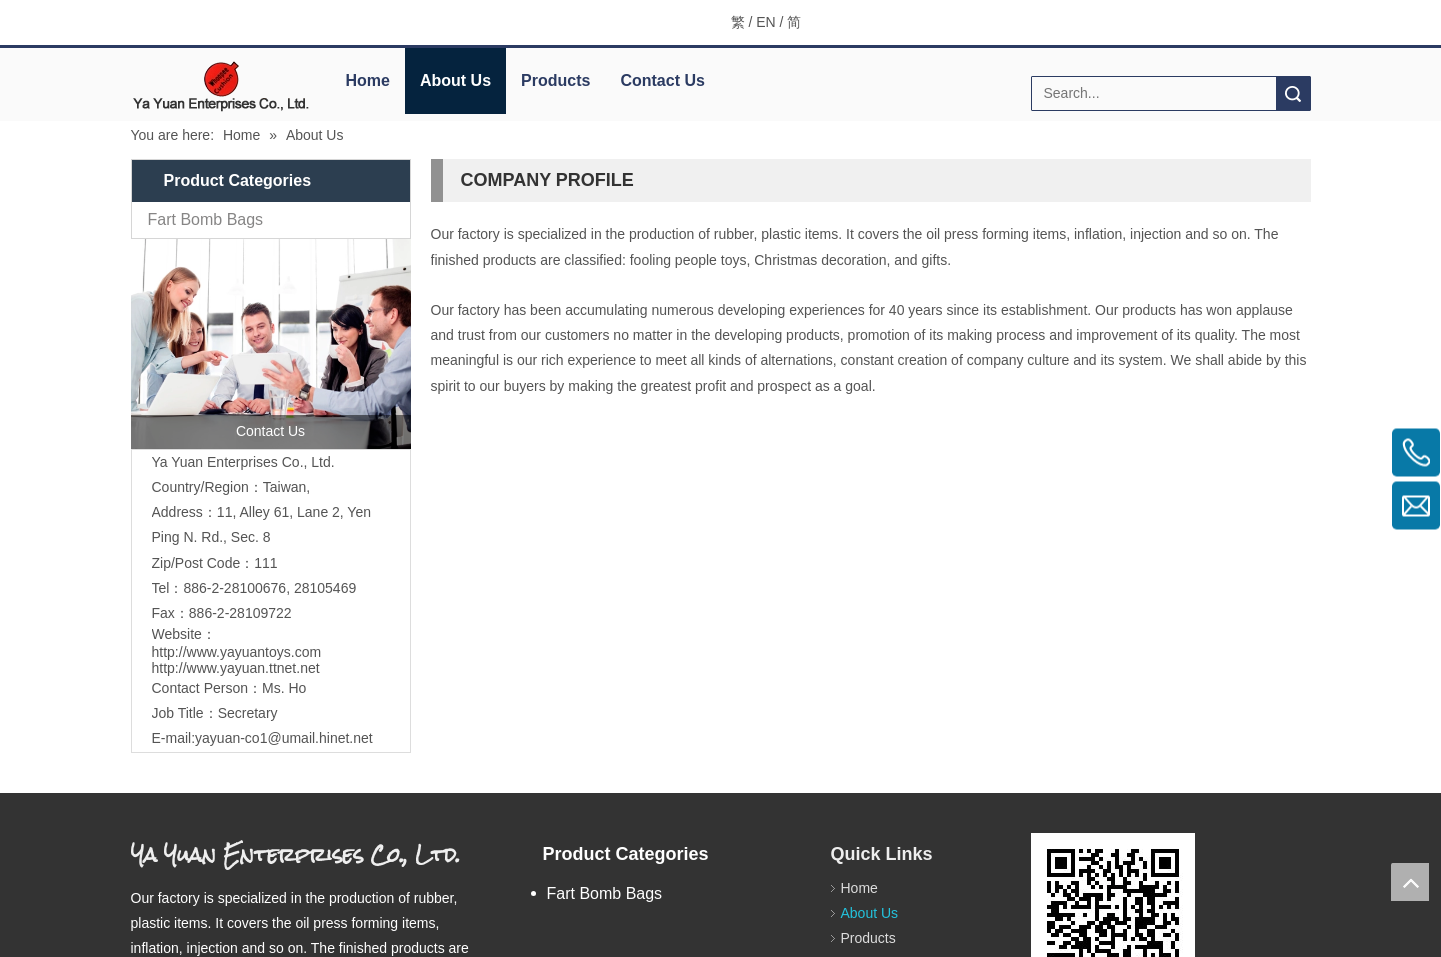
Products (555, 80)
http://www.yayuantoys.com (237, 652)
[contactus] (271, 344)
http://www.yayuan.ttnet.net (236, 668)
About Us (455, 80)
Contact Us (662, 80)
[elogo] (221, 85)
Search (1293, 93)
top (1410, 882)
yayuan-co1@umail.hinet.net (284, 738)
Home (368, 80)
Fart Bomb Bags (206, 219)
